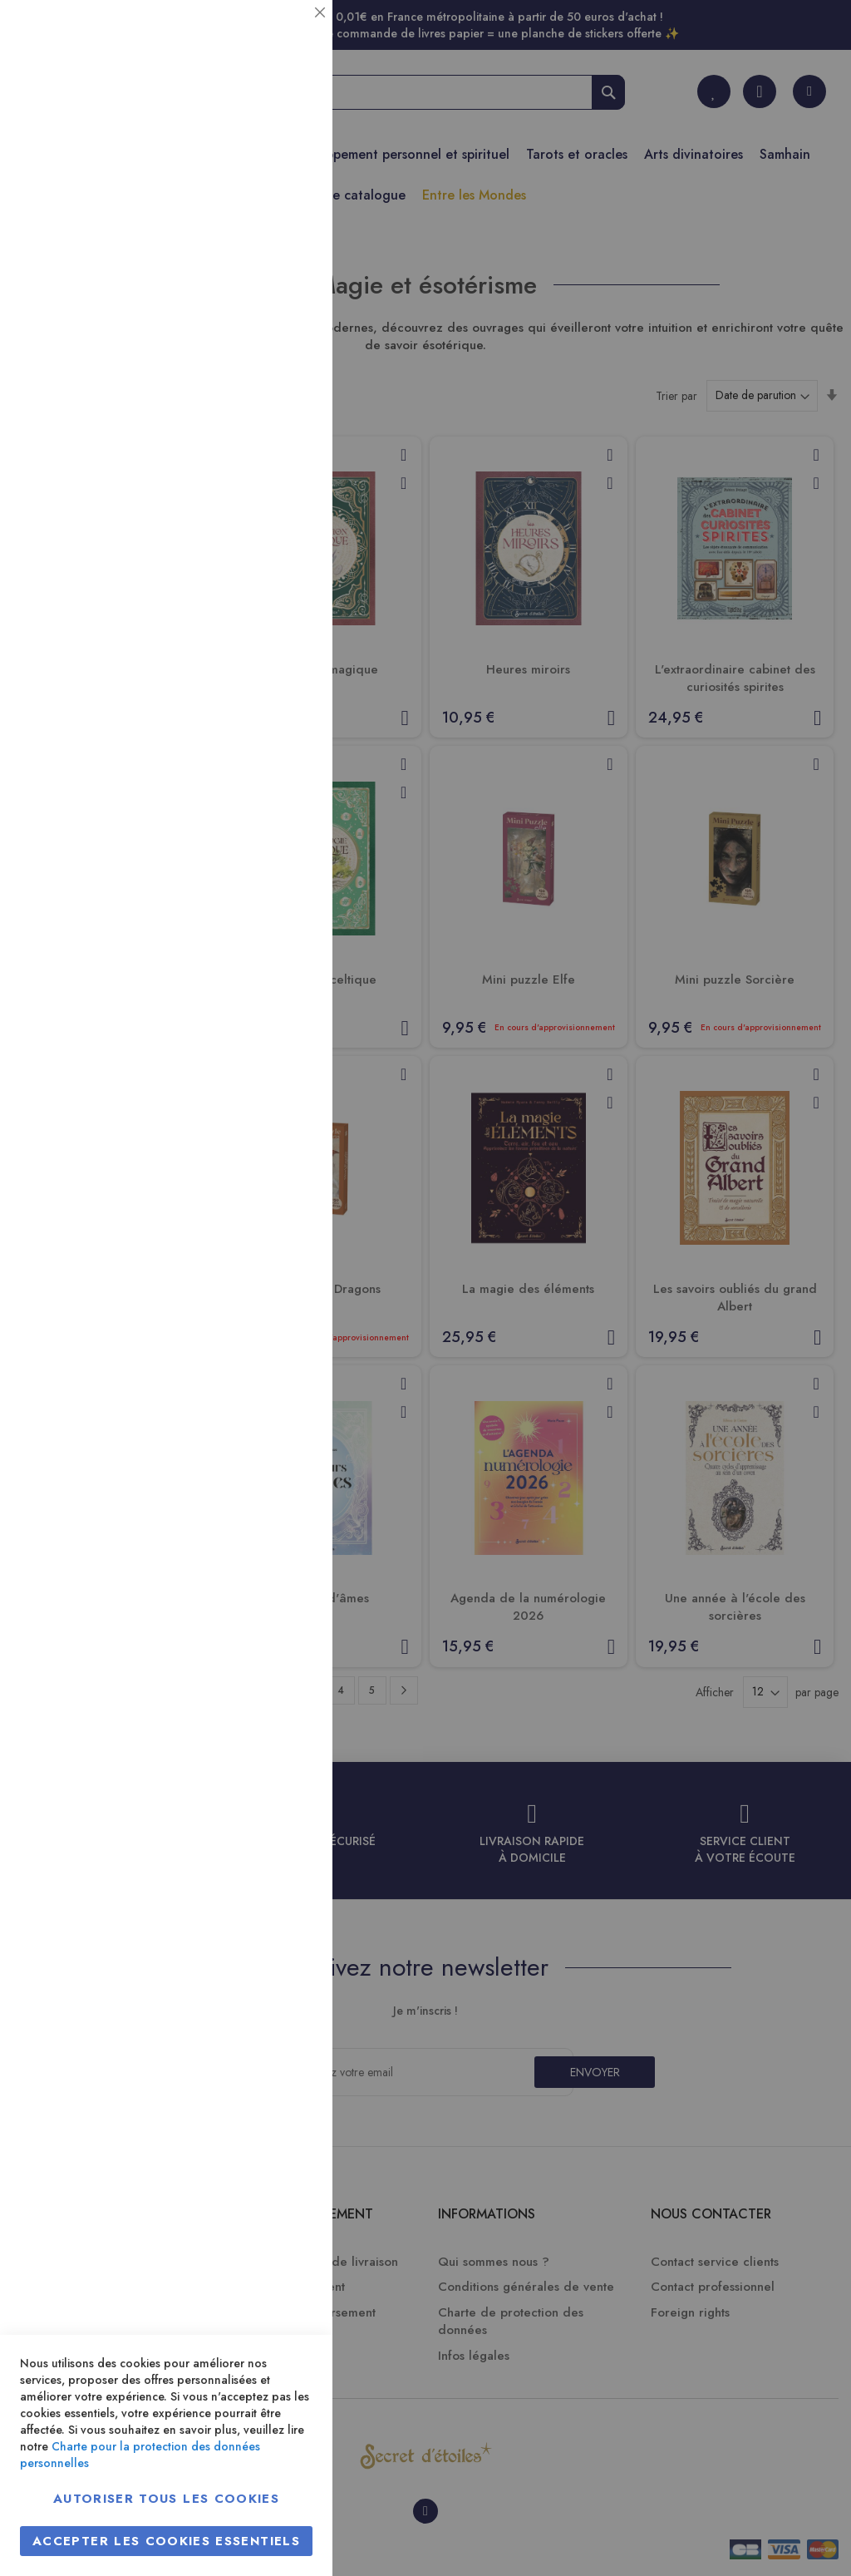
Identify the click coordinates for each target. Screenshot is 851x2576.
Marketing (286, 402)
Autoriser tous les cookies (166, 2499)
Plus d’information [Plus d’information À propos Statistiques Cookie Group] (263, 330)
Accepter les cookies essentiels (166, 2541)
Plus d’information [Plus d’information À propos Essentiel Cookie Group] (263, 154)
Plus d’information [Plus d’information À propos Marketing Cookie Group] (263, 507)
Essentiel (286, 33)
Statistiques (286, 226)
